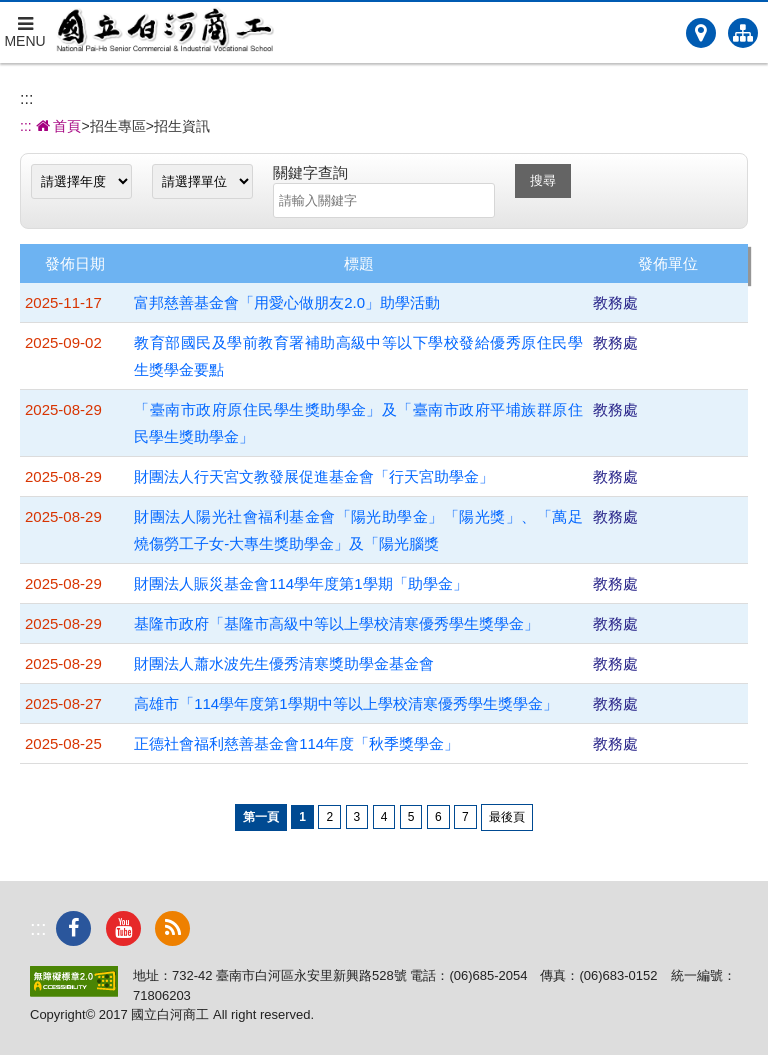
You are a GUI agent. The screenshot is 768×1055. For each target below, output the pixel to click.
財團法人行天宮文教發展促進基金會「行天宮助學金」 (314, 476)
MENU (25, 25)
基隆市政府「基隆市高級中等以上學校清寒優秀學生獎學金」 (336, 623)
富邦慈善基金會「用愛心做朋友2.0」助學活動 (287, 302)
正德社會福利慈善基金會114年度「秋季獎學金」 (296, 743)
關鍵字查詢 (310, 172)
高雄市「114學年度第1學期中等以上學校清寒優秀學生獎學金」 (345, 703)
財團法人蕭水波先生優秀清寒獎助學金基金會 (284, 663)
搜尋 (543, 180)
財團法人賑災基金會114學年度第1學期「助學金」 (300, 583)
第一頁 (261, 817)
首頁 (57, 126)
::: (26, 98)
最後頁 (507, 817)
